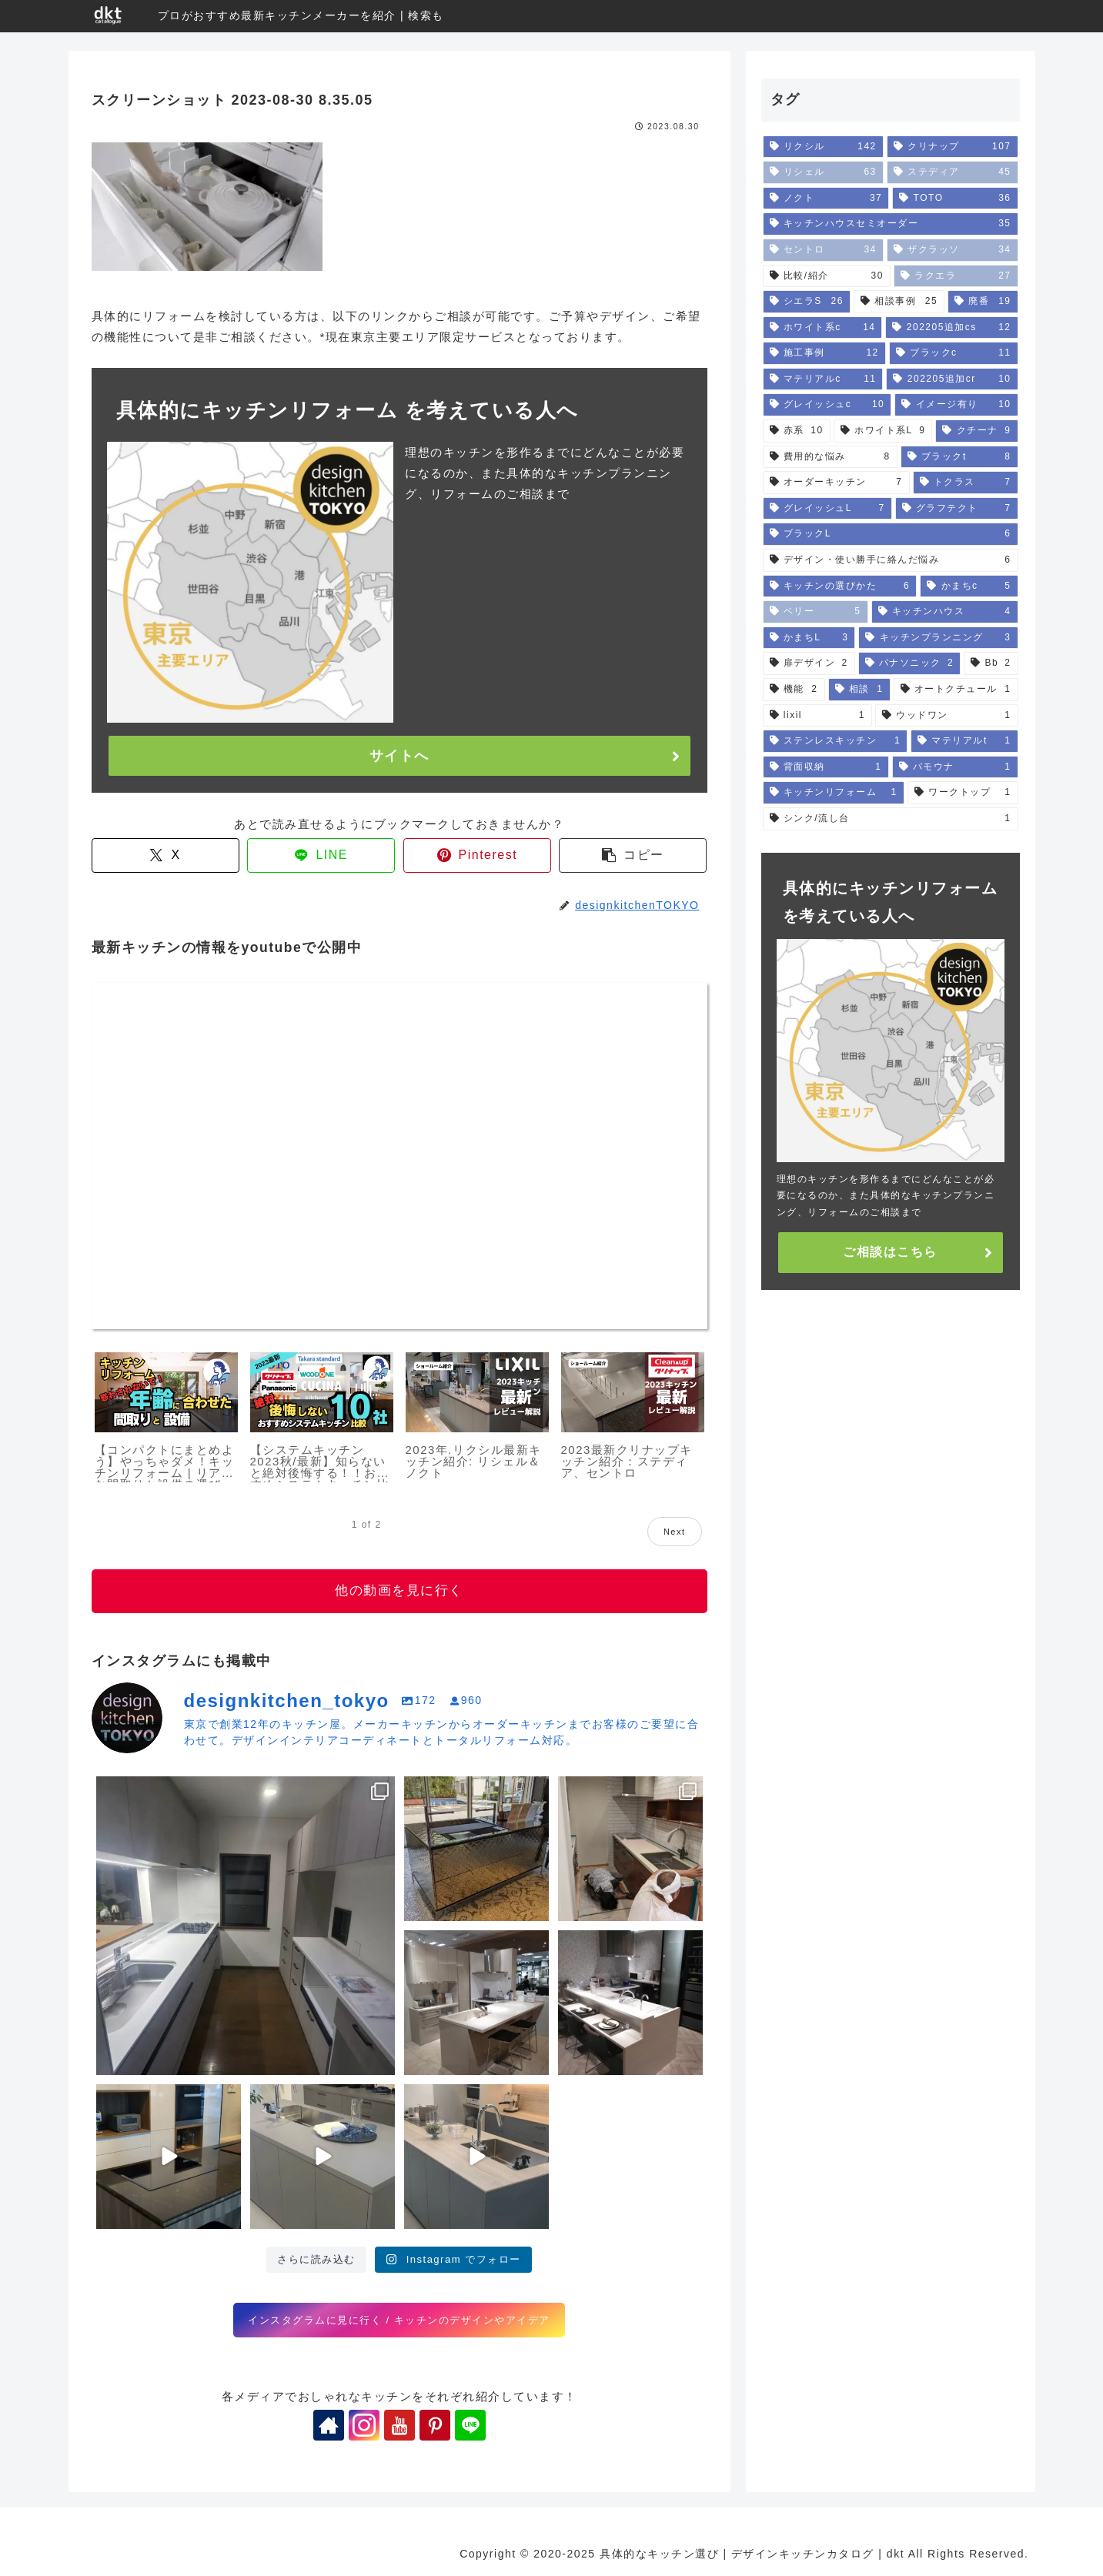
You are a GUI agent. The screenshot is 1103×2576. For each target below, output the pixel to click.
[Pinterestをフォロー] (434, 2425)
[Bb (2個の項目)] (991, 663)
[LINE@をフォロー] (470, 2425)
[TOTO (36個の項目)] (955, 198)
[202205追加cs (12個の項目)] (951, 327)
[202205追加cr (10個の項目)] (952, 379)
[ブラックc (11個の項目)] (953, 353)
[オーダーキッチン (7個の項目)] (836, 482)
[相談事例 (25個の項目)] (899, 301)
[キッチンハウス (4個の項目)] (944, 611)
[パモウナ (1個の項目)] (955, 767)
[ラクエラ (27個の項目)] (956, 276)
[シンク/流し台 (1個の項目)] (890, 818)
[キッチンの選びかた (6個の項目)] (840, 586)
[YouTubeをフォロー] (399, 2425)
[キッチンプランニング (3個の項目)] (938, 638)
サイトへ (399, 755)
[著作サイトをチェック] (328, 2425)
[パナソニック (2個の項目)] (909, 663)
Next (674, 1531)
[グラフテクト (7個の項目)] (956, 508)
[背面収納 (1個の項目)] (826, 767)
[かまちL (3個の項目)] (809, 638)
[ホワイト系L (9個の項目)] (883, 431)
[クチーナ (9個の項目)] (976, 431)
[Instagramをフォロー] (364, 2425)
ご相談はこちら (890, 1251)
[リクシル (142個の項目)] (823, 147)
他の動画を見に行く (399, 1590)
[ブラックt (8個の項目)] (959, 457)
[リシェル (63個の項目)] (823, 172)
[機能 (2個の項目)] (794, 689)
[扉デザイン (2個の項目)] (809, 663)
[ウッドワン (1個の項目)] (946, 715)
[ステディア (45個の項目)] (952, 172)
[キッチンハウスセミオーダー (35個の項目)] (890, 224)
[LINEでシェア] (321, 855)
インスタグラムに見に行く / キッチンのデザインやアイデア (399, 2320)
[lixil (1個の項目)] (817, 715)
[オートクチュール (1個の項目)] (956, 689)
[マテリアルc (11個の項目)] (823, 379)
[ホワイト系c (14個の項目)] (823, 327)
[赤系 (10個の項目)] (797, 431)
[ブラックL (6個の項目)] (890, 534)
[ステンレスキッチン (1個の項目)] (835, 741)
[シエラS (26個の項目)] (807, 301)
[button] (633, 855)
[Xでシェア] (165, 855)
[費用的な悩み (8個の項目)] (830, 457)
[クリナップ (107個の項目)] (952, 147)
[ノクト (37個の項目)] (826, 198)
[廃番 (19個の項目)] (983, 301)
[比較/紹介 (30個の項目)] (827, 276)
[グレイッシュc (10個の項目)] (827, 404)
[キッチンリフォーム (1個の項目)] (833, 792)
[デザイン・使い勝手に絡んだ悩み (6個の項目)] (890, 560)
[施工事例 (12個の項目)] (824, 353)
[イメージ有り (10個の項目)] (956, 404)
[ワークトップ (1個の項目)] (962, 792)
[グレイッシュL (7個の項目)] (827, 508)
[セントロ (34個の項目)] (823, 250)
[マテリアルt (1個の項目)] (964, 741)
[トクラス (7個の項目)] (965, 482)
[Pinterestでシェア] (477, 855)
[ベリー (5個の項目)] (815, 611)
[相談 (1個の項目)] (859, 689)
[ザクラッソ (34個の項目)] (952, 250)
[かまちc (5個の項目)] (969, 586)
